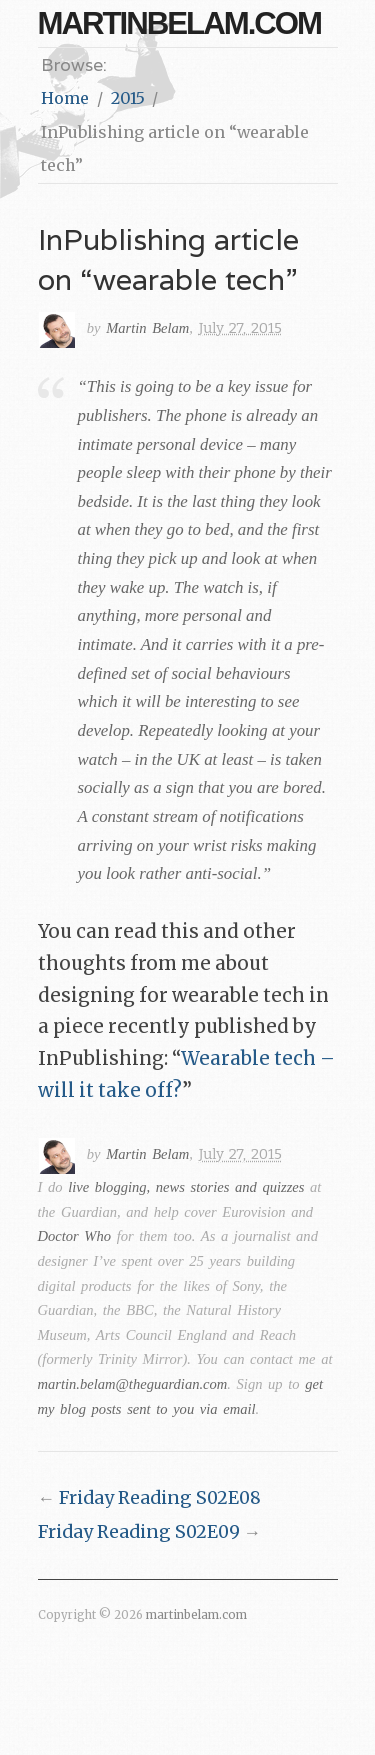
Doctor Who (75, 1236)
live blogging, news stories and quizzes (186, 1187)
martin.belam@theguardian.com (133, 1384)
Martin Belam (147, 328)
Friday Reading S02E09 (139, 1532)
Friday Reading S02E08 (160, 1498)
